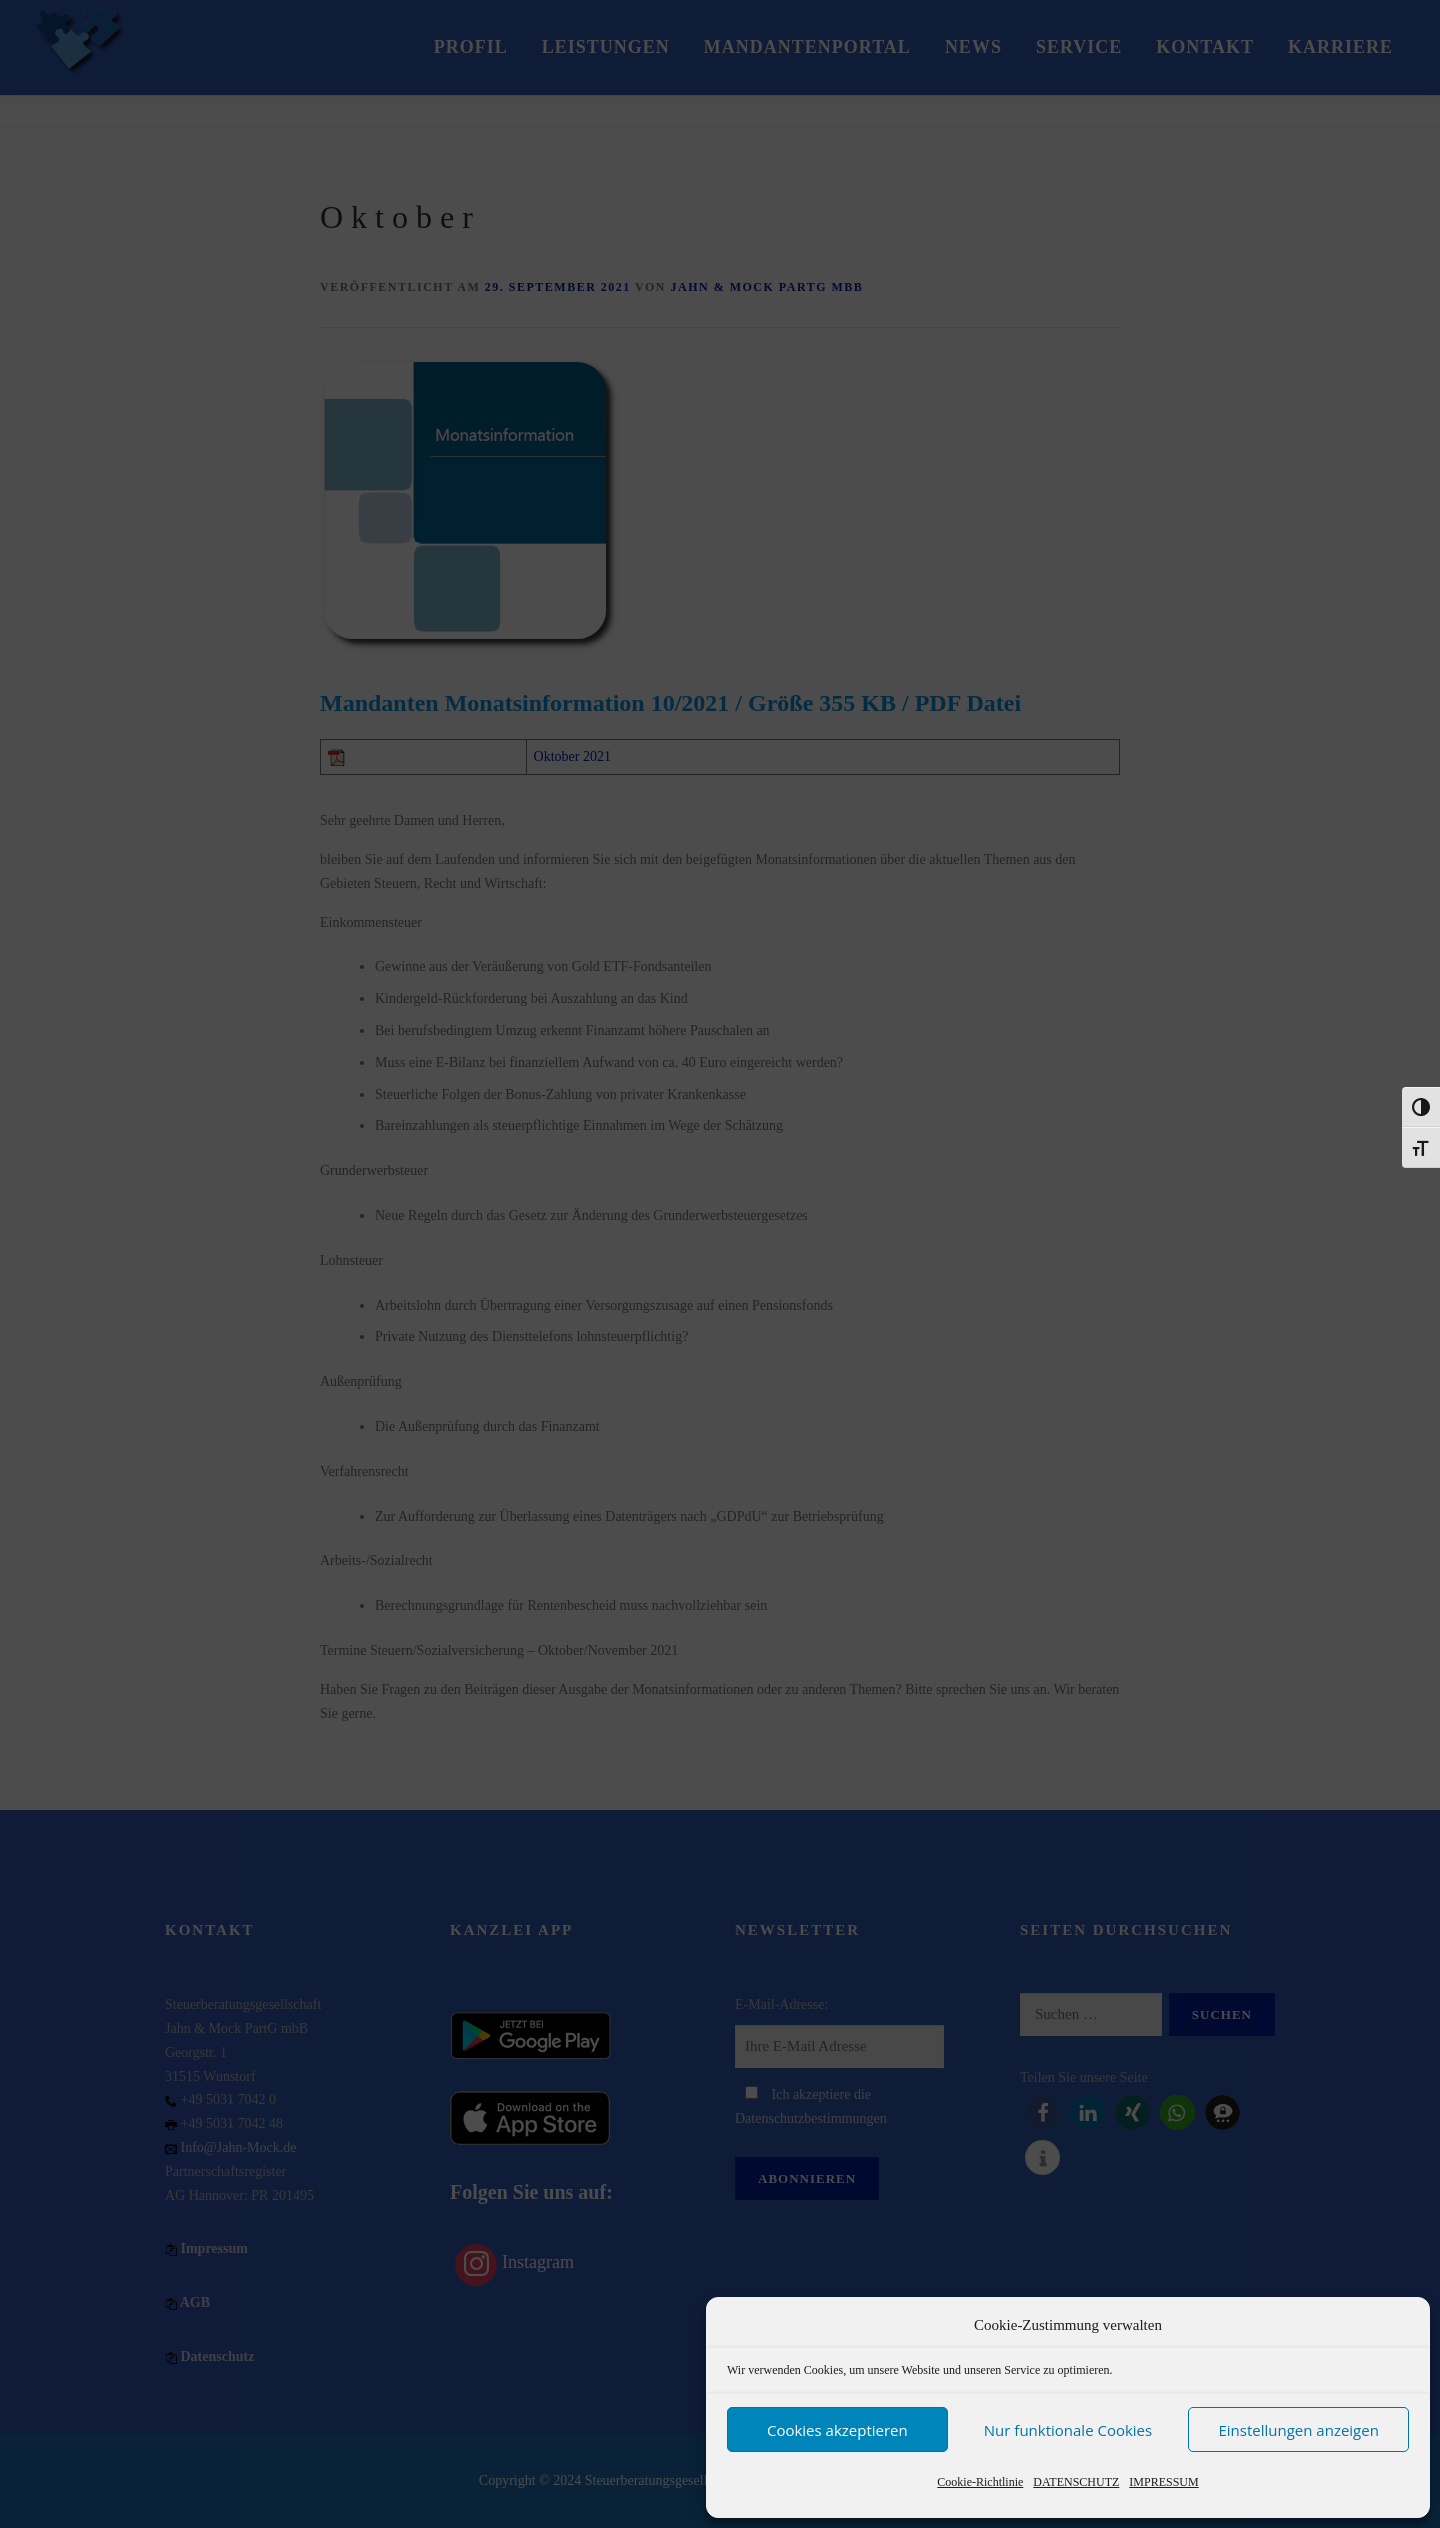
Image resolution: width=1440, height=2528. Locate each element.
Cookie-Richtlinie (980, 2482)
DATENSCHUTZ (1076, 2482)
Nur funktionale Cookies (1068, 2430)
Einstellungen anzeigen (1298, 2430)
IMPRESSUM (1163, 2482)
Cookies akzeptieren (837, 2430)
